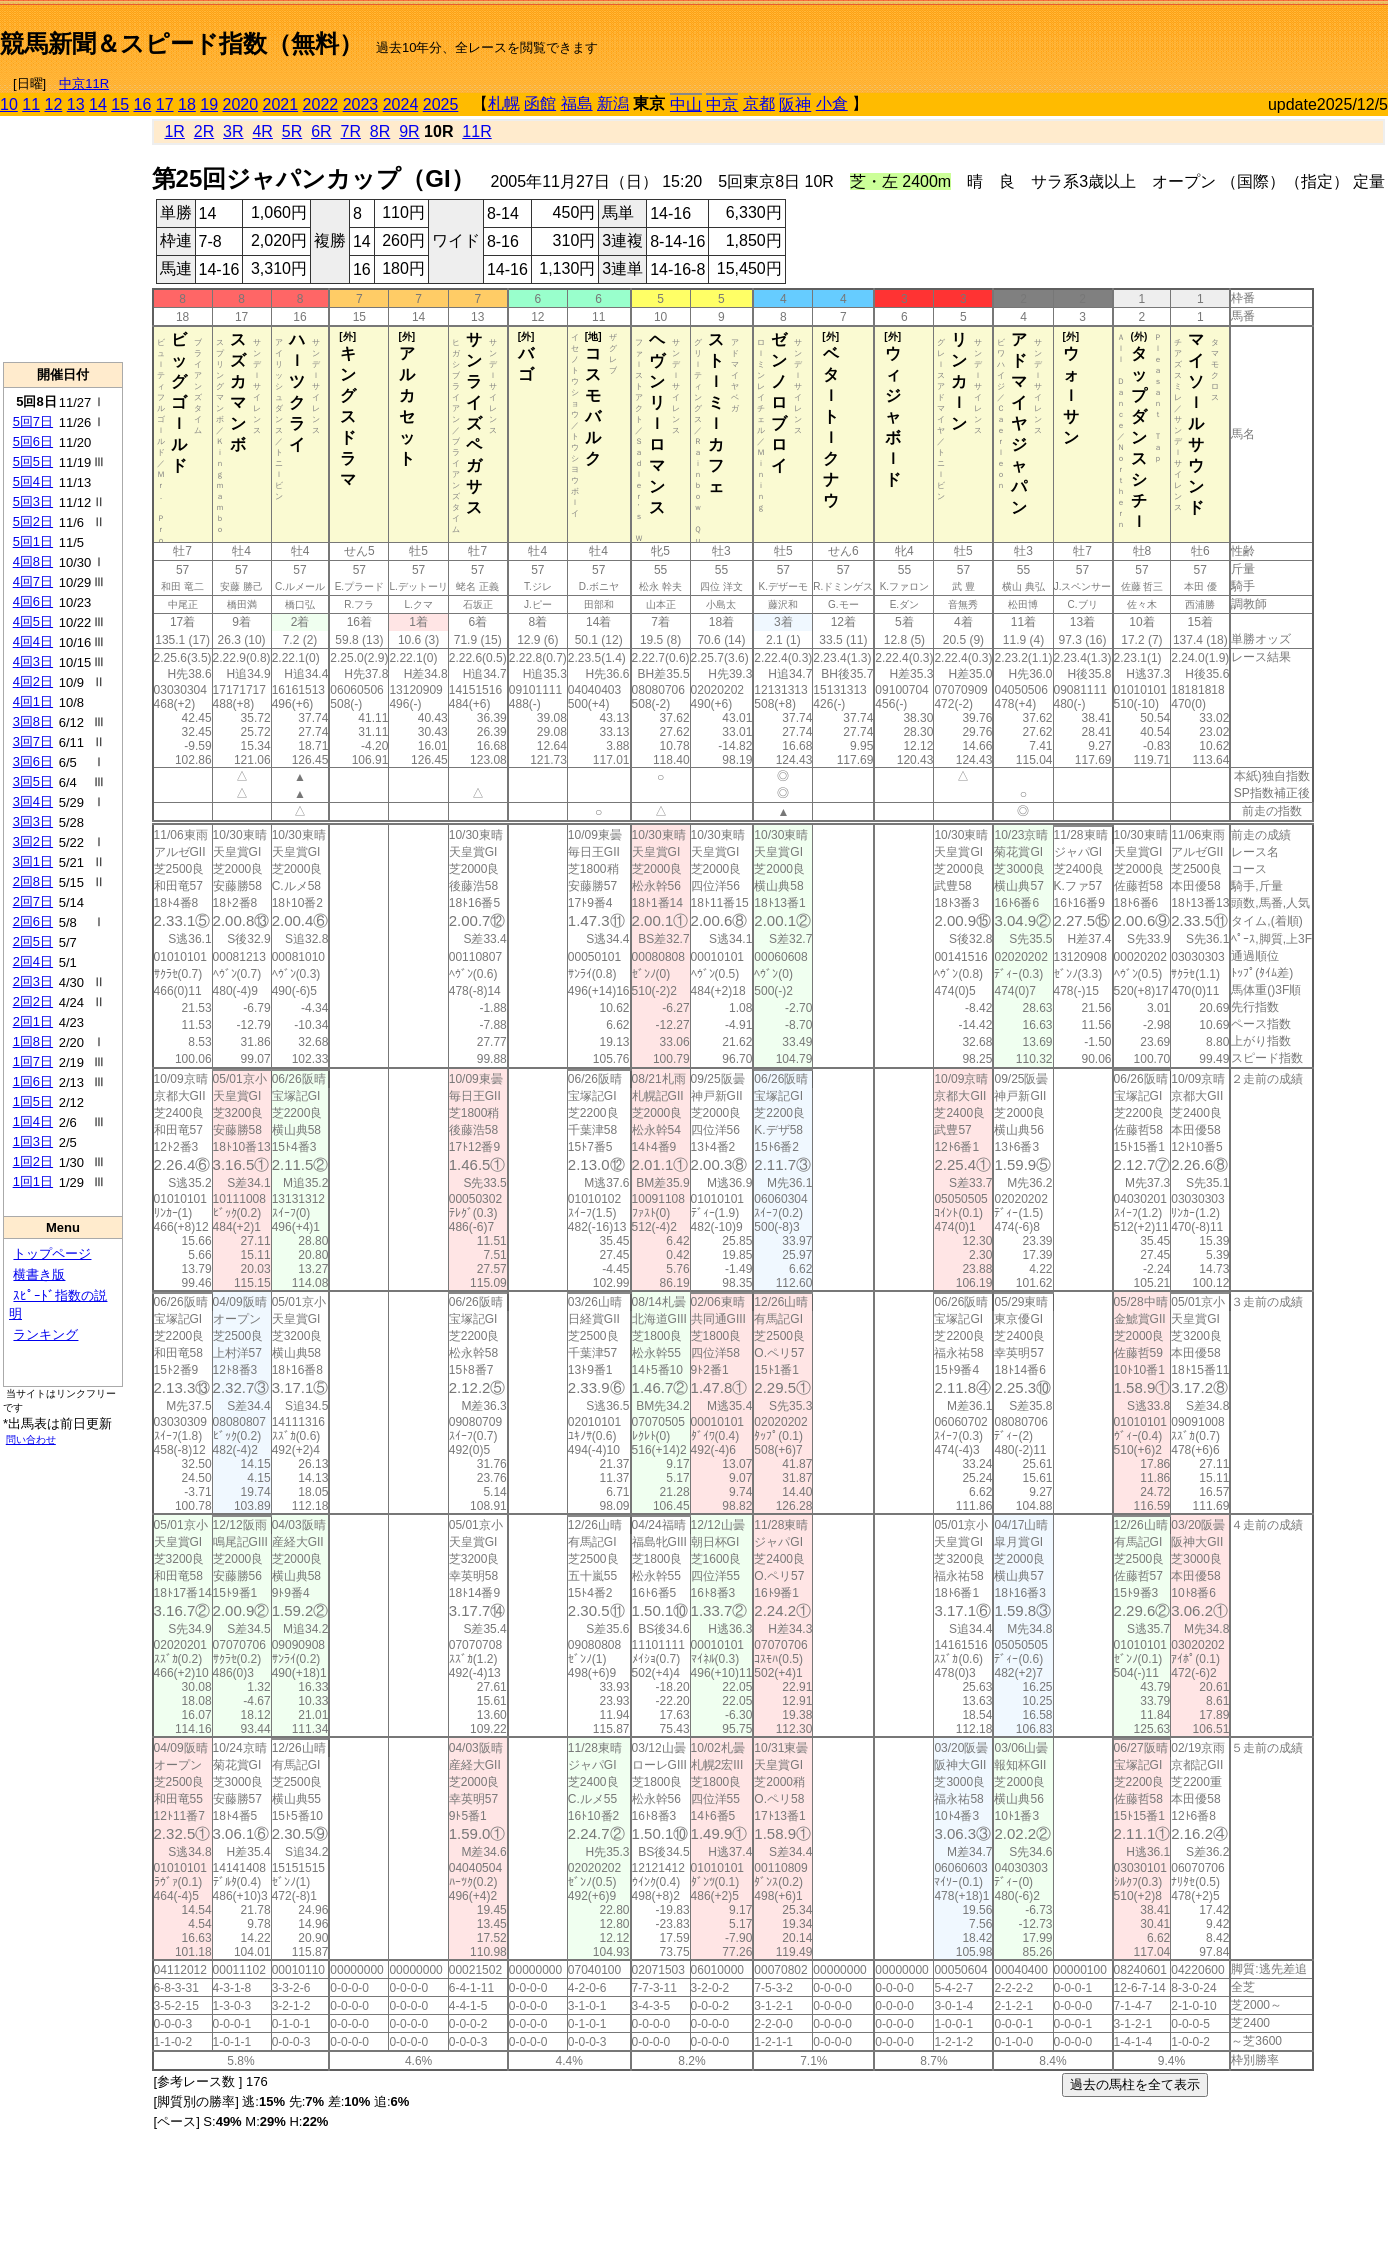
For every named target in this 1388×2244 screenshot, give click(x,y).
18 (187, 104)
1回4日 (33, 1121)
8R (380, 131)
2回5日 (33, 941)
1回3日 (33, 1141)
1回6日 (33, 1081)
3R (233, 131)
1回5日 (33, 1101)
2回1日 (33, 1021)
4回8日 (33, 561)
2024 (401, 104)
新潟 (613, 103)
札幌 (504, 103)
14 (98, 104)
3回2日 (33, 841)
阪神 (795, 104)
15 (120, 104)
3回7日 (33, 741)
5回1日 (33, 541)
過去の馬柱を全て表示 (1135, 2084)
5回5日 (33, 461)
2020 (241, 104)
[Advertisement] (1154, 36)
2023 (361, 104)
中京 (722, 104)
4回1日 (33, 701)
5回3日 (33, 501)
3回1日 (33, 861)
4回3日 (33, 661)
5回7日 (33, 421)
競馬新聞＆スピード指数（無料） (181, 43)
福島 (577, 103)
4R (262, 131)
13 (76, 104)
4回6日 (33, 601)
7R (350, 131)
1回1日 (33, 1181)
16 (143, 104)
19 (209, 104)
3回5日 (33, 781)
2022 (321, 104)
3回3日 (33, 821)
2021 (281, 104)
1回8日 (33, 1041)
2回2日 (33, 1001)
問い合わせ (31, 1439)
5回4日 (33, 481)
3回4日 (33, 801)
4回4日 (33, 641)
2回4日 (33, 961)
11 (31, 104)
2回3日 (33, 981)
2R (204, 131)
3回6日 (33, 761)
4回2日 (33, 681)
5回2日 (33, 521)
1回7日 (33, 1061)
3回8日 (33, 721)
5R (292, 131)
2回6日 (33, 921)
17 (165, 104)
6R (321, 131)
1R (174, 131)
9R (409, 131)
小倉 (832, 103)
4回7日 (33, 581)
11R (476, 131)
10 (9, 104)
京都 (759, 103)
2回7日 (33, 901)
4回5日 (33, 621)
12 (54, 104)
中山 (686, 104)
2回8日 (33, 881)
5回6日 (33, 441)
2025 (441, 104)
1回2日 (33, 1161)
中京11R (84, 83)
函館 (540, 103)
